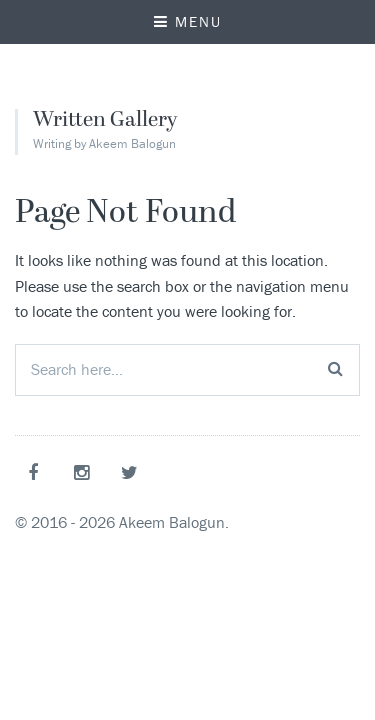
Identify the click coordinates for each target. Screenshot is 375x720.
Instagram (85, 472)
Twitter (133, 472)
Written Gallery (105, 121)
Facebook (37, 472)
